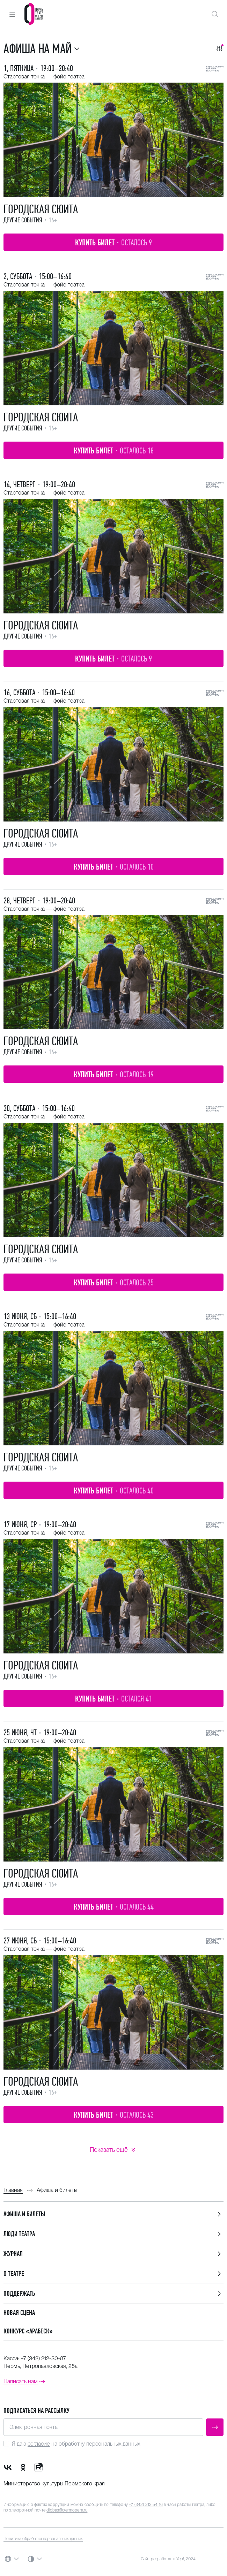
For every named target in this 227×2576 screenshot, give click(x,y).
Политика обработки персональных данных (43, 2538)
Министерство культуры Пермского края (54, 2483)
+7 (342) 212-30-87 (43, 2358)
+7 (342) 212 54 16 (146, 2504)
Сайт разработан (156, 2558)
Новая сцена (19, 2313)
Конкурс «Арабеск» (28, 2331)
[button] (12, 14)
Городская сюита (40, 209)
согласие (39, 2443)
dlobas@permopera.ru (66, 2510)
